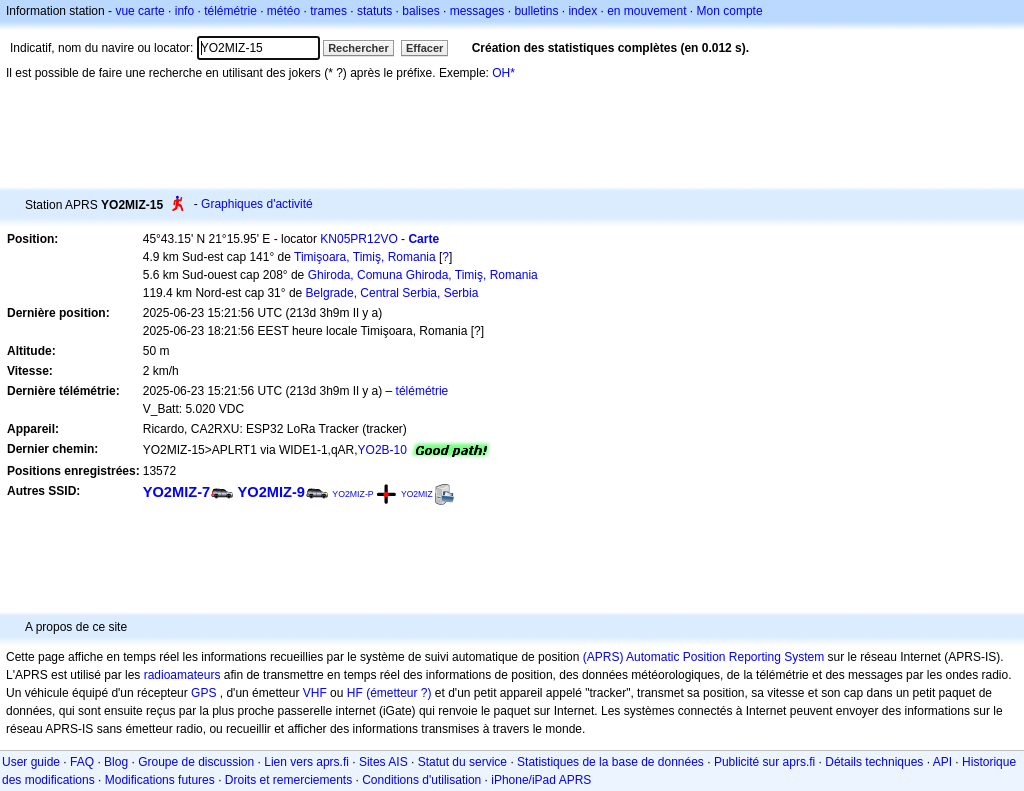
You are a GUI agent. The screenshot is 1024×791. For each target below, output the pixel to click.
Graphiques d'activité (257, 204)
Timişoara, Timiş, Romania (365, 257)
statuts (374, 11)
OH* (503, 73)
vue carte (139, 11)
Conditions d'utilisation (421, 780)
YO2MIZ (417, 494)
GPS (203, 693)
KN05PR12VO (358, 239)
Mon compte (730, 11)
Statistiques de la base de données (610, 762)
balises (420, 11)
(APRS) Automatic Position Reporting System (703, 657)
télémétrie (230, 11)
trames (328, 11)
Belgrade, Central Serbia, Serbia (392, 293)
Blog (116, 762)
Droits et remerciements (288, 780)
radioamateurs (182, 675)
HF (355, 693)
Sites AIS (383, 762)
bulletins (536, 11)
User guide (31, 762)
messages (477, 11)
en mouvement (646, 11)
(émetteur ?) (398, 693)
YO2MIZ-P (352, 494)
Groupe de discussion (196, 762)
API (942, 762)
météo (283, 11)
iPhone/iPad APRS (541, 780)
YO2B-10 (382, 450)
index (582, 11)
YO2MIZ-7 (176, 492)
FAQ (82, 762)
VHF (315, 693)
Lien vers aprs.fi (306, 762)
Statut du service (462, 762)
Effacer (424, 48)
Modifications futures (160, 780)
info (184, 11)
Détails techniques (874, 762)
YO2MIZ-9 (271, 492)
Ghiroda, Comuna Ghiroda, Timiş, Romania (423, 275)
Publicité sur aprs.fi (764, 762)
